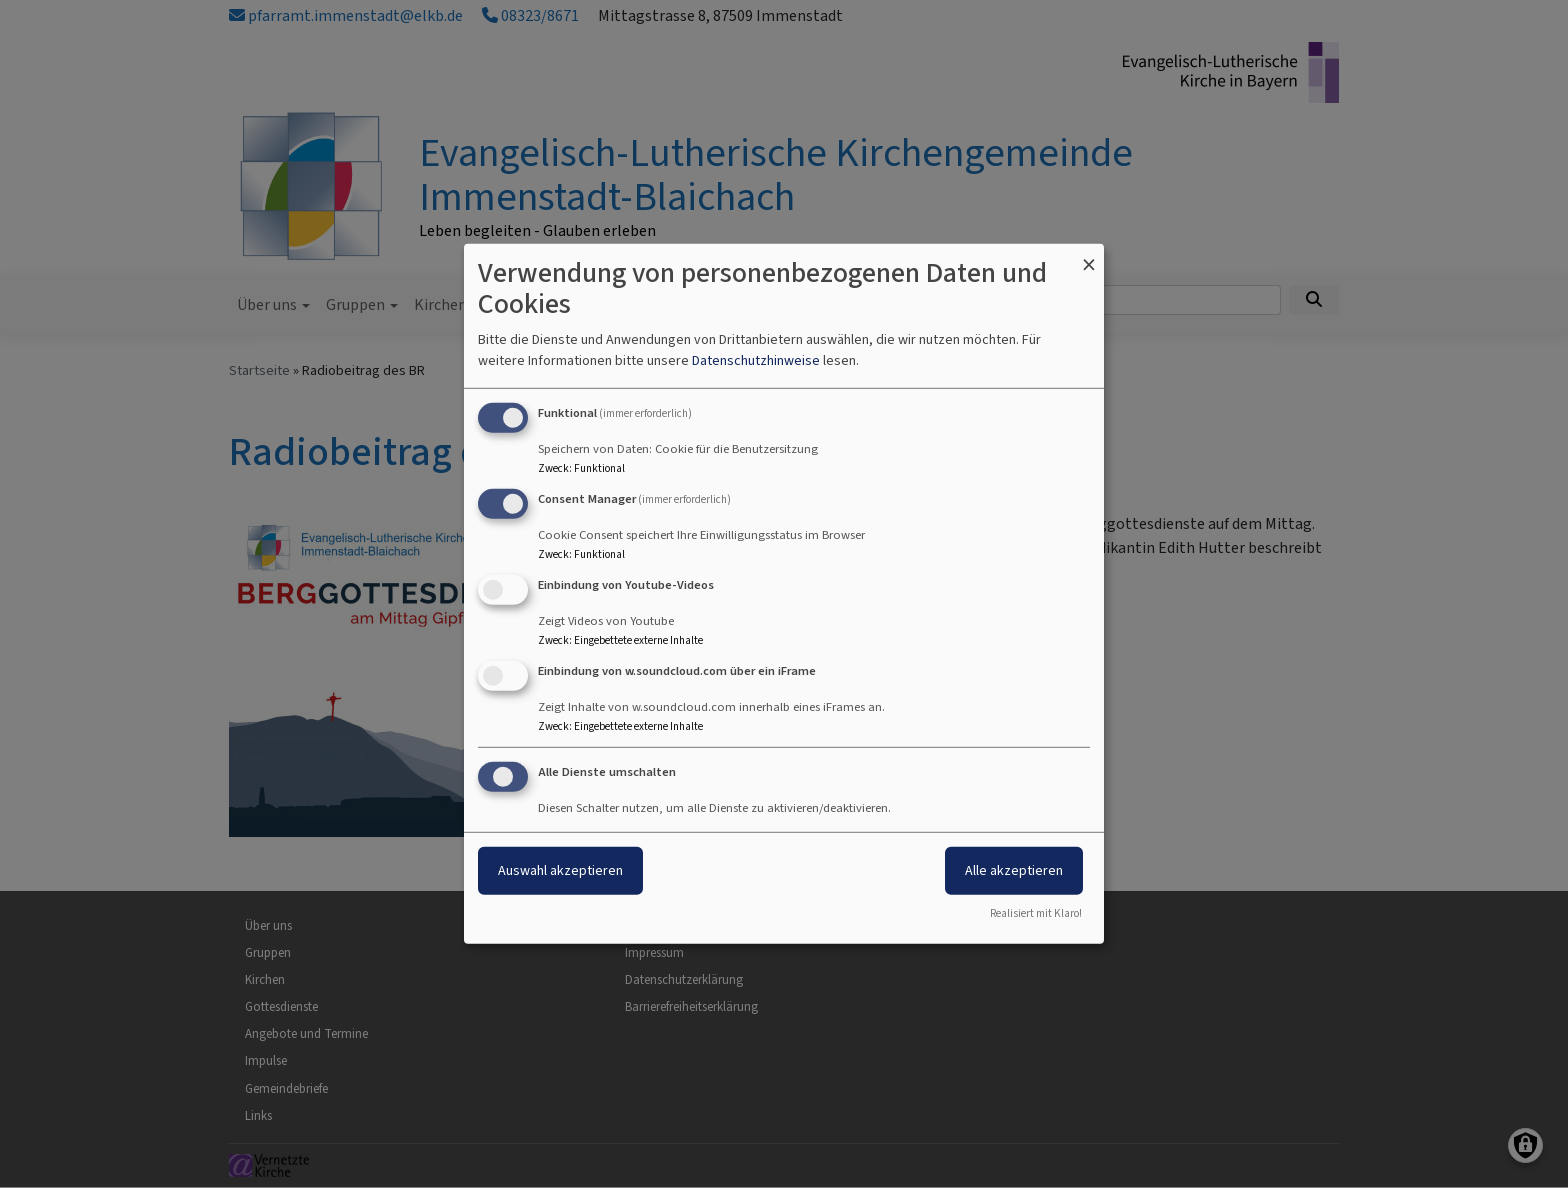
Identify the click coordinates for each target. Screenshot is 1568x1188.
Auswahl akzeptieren (560, 869)
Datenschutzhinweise (756, 360)
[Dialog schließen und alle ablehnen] (1089, 256)
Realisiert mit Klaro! (1036, 913)
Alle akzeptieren (1014, 869)
